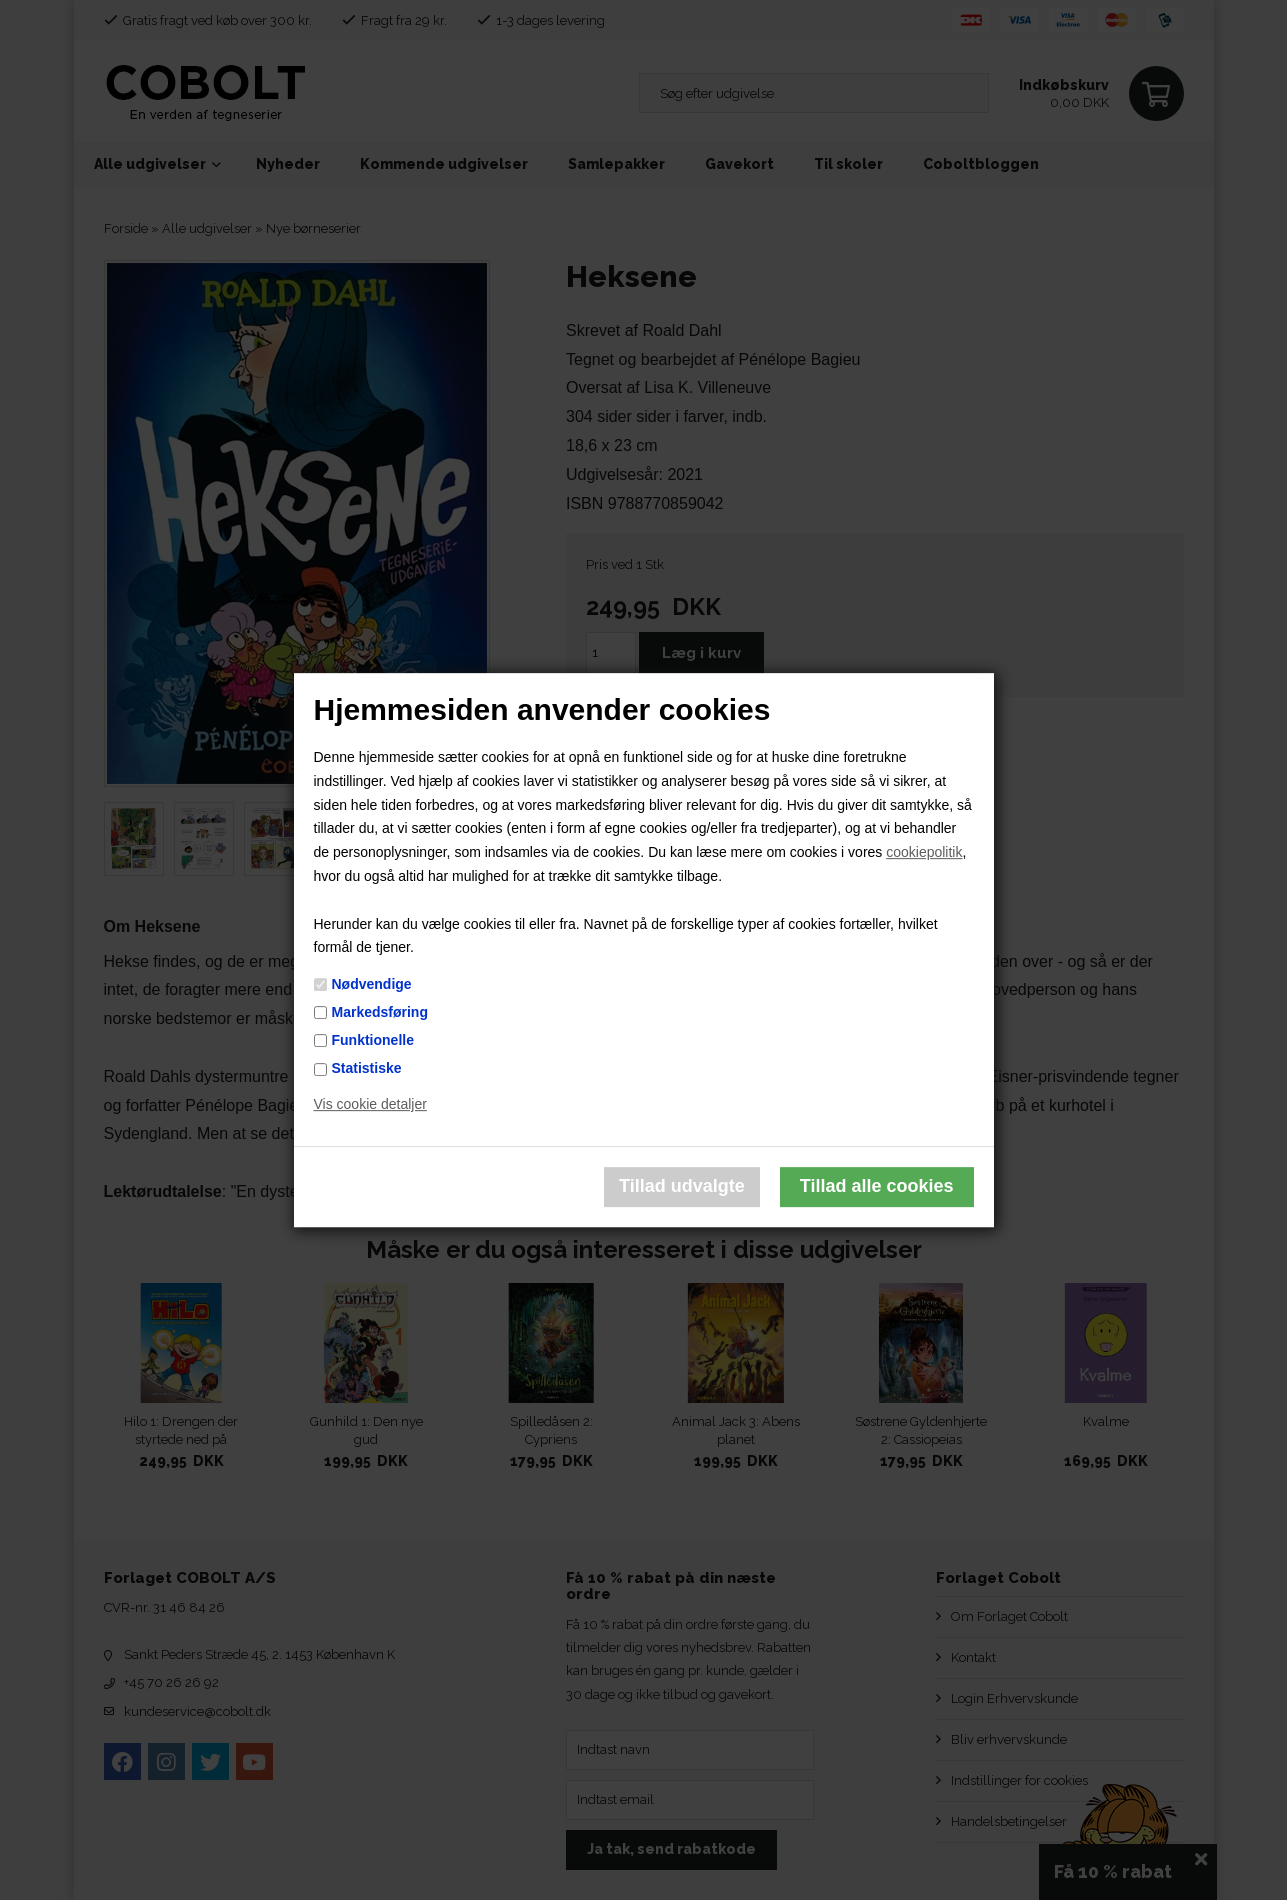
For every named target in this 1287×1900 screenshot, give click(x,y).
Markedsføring (380, 1012)
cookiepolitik (924, 852)
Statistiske (367, 1068)
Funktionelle (373, 1040)
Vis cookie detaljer (370, 1104)
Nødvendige (372, 984)
